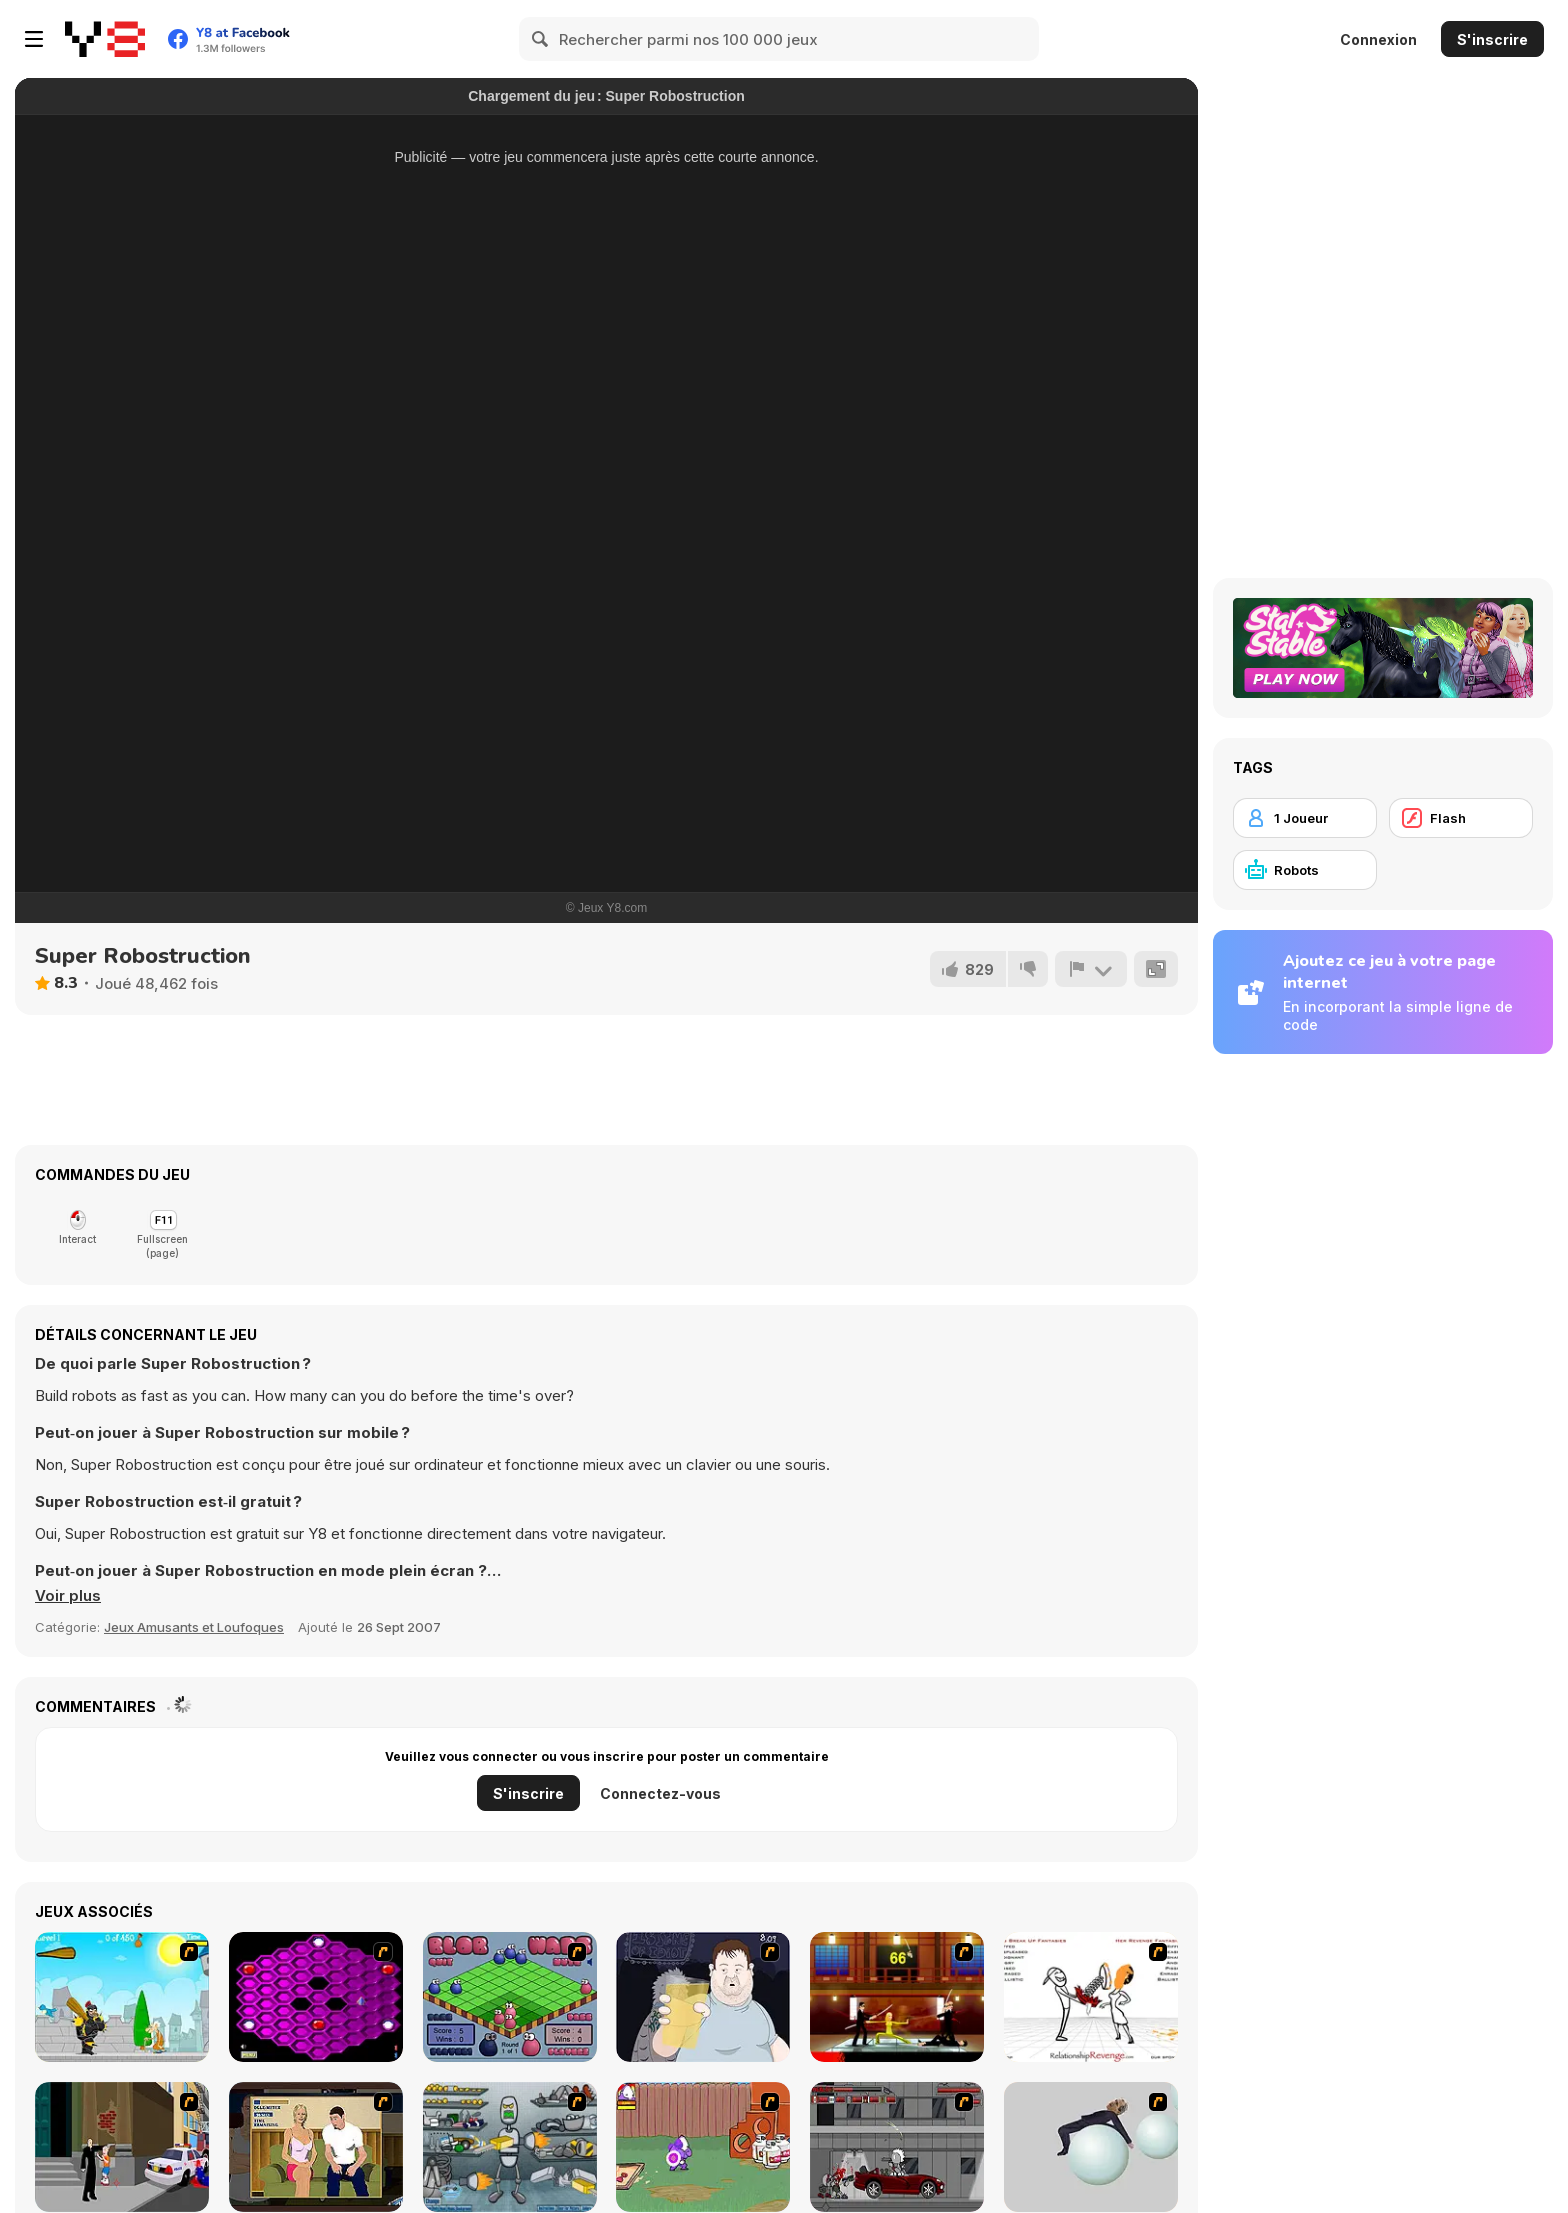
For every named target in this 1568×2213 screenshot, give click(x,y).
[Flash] (1461, 818)
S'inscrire (1492, 39)
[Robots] (1305, 870)
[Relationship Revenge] (1091, 1997)
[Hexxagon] (316, 1997)
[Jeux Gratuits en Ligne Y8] (105, 39)
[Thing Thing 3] (897, 2147)
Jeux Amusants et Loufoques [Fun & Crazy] (194, 1627)
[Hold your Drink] (703, 1997)
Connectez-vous (660, 1793)
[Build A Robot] (510, 2147)
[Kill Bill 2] (897, 1997)
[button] (68, 1596)
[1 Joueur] (1305, 818)
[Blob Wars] (510, 1997)
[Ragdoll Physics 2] (1091, 2147)
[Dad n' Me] (703, 2147)
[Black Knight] (122, 1997)
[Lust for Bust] (316, 2147)
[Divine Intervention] (122, 2147)
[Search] (541, 39)
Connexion (1378, 39)
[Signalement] (1091, 969)
